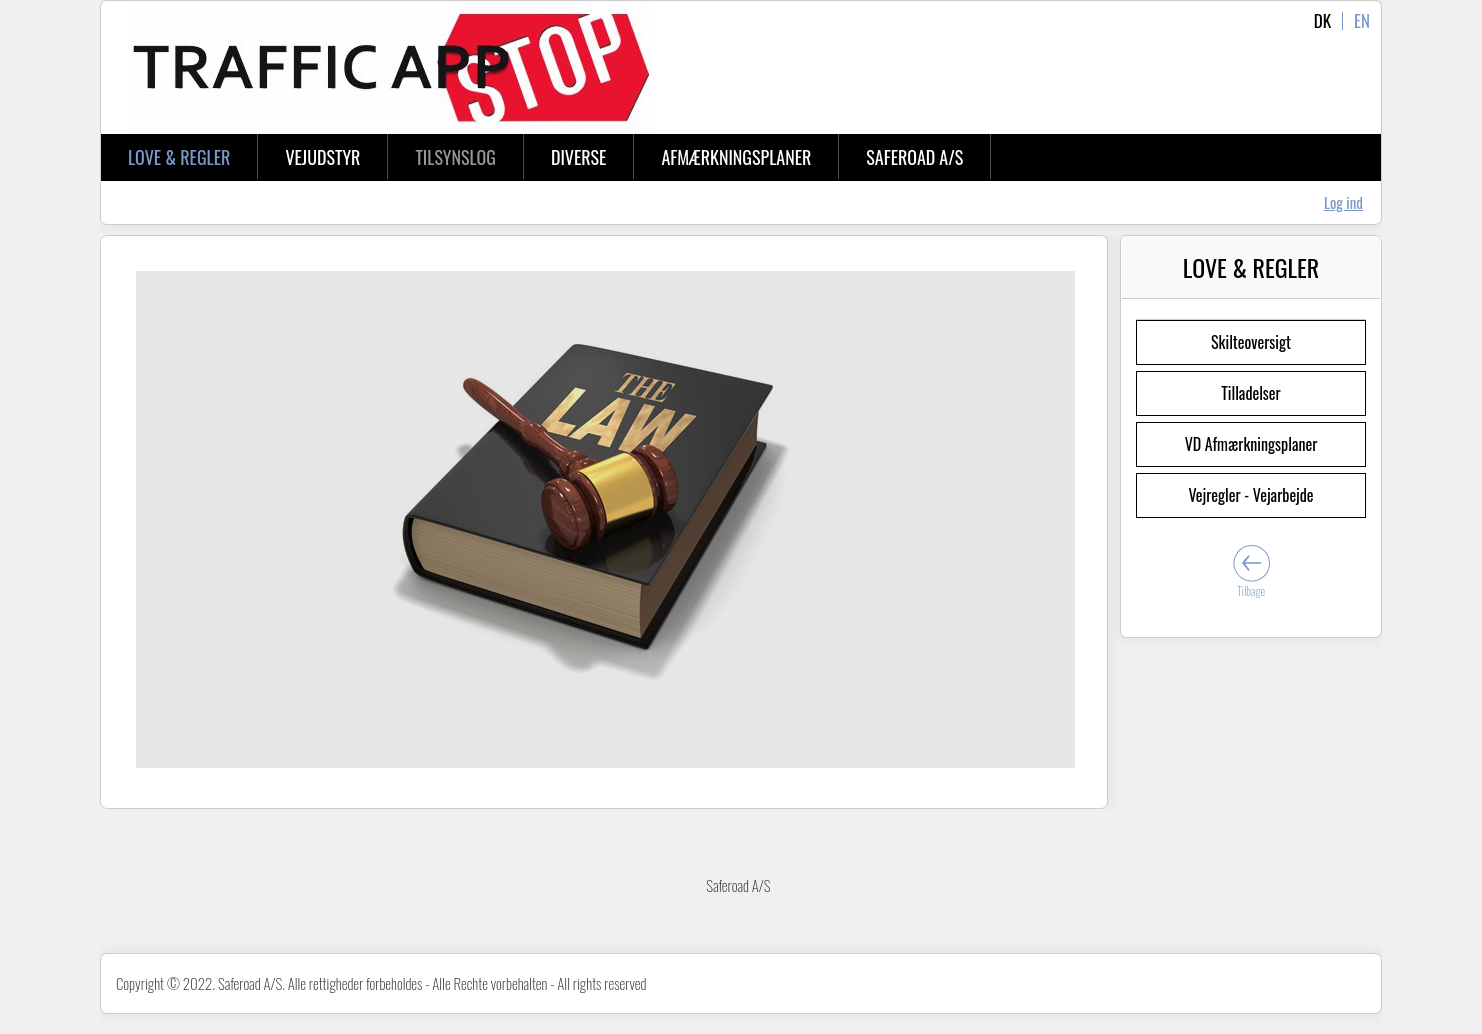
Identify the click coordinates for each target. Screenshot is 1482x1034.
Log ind (1343, 202)
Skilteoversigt (1251, 342)
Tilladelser (1250, 393)
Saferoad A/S (914, 157)
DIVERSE (579, 157)
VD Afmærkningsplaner (1251, 444)
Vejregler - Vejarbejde (1250, 495)
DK (1322, 20)
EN (1362, 20)
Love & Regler (179, 157)
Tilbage (1251, 590)
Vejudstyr (322, 157)
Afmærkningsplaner (736, 157)
